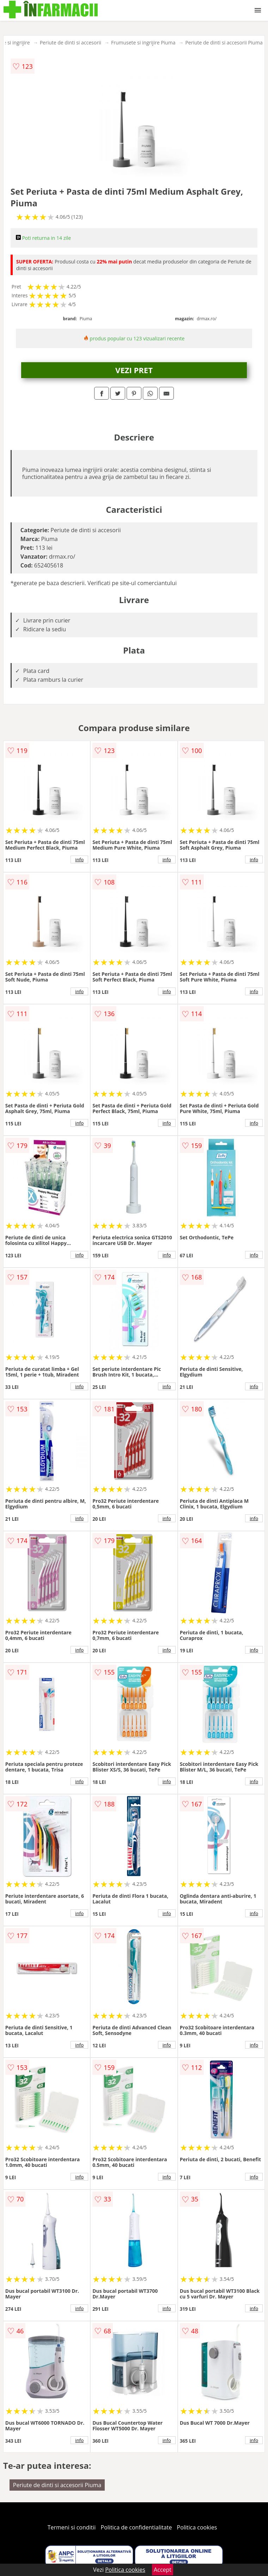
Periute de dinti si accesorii (70, 42)
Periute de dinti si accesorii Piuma (223, 42)
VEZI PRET (134, 370)
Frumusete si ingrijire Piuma (143, 42)
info (79, 859)
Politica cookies (197, 2527)
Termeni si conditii (72, 2527)
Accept (162, 2570)
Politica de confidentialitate (136, 2527)
